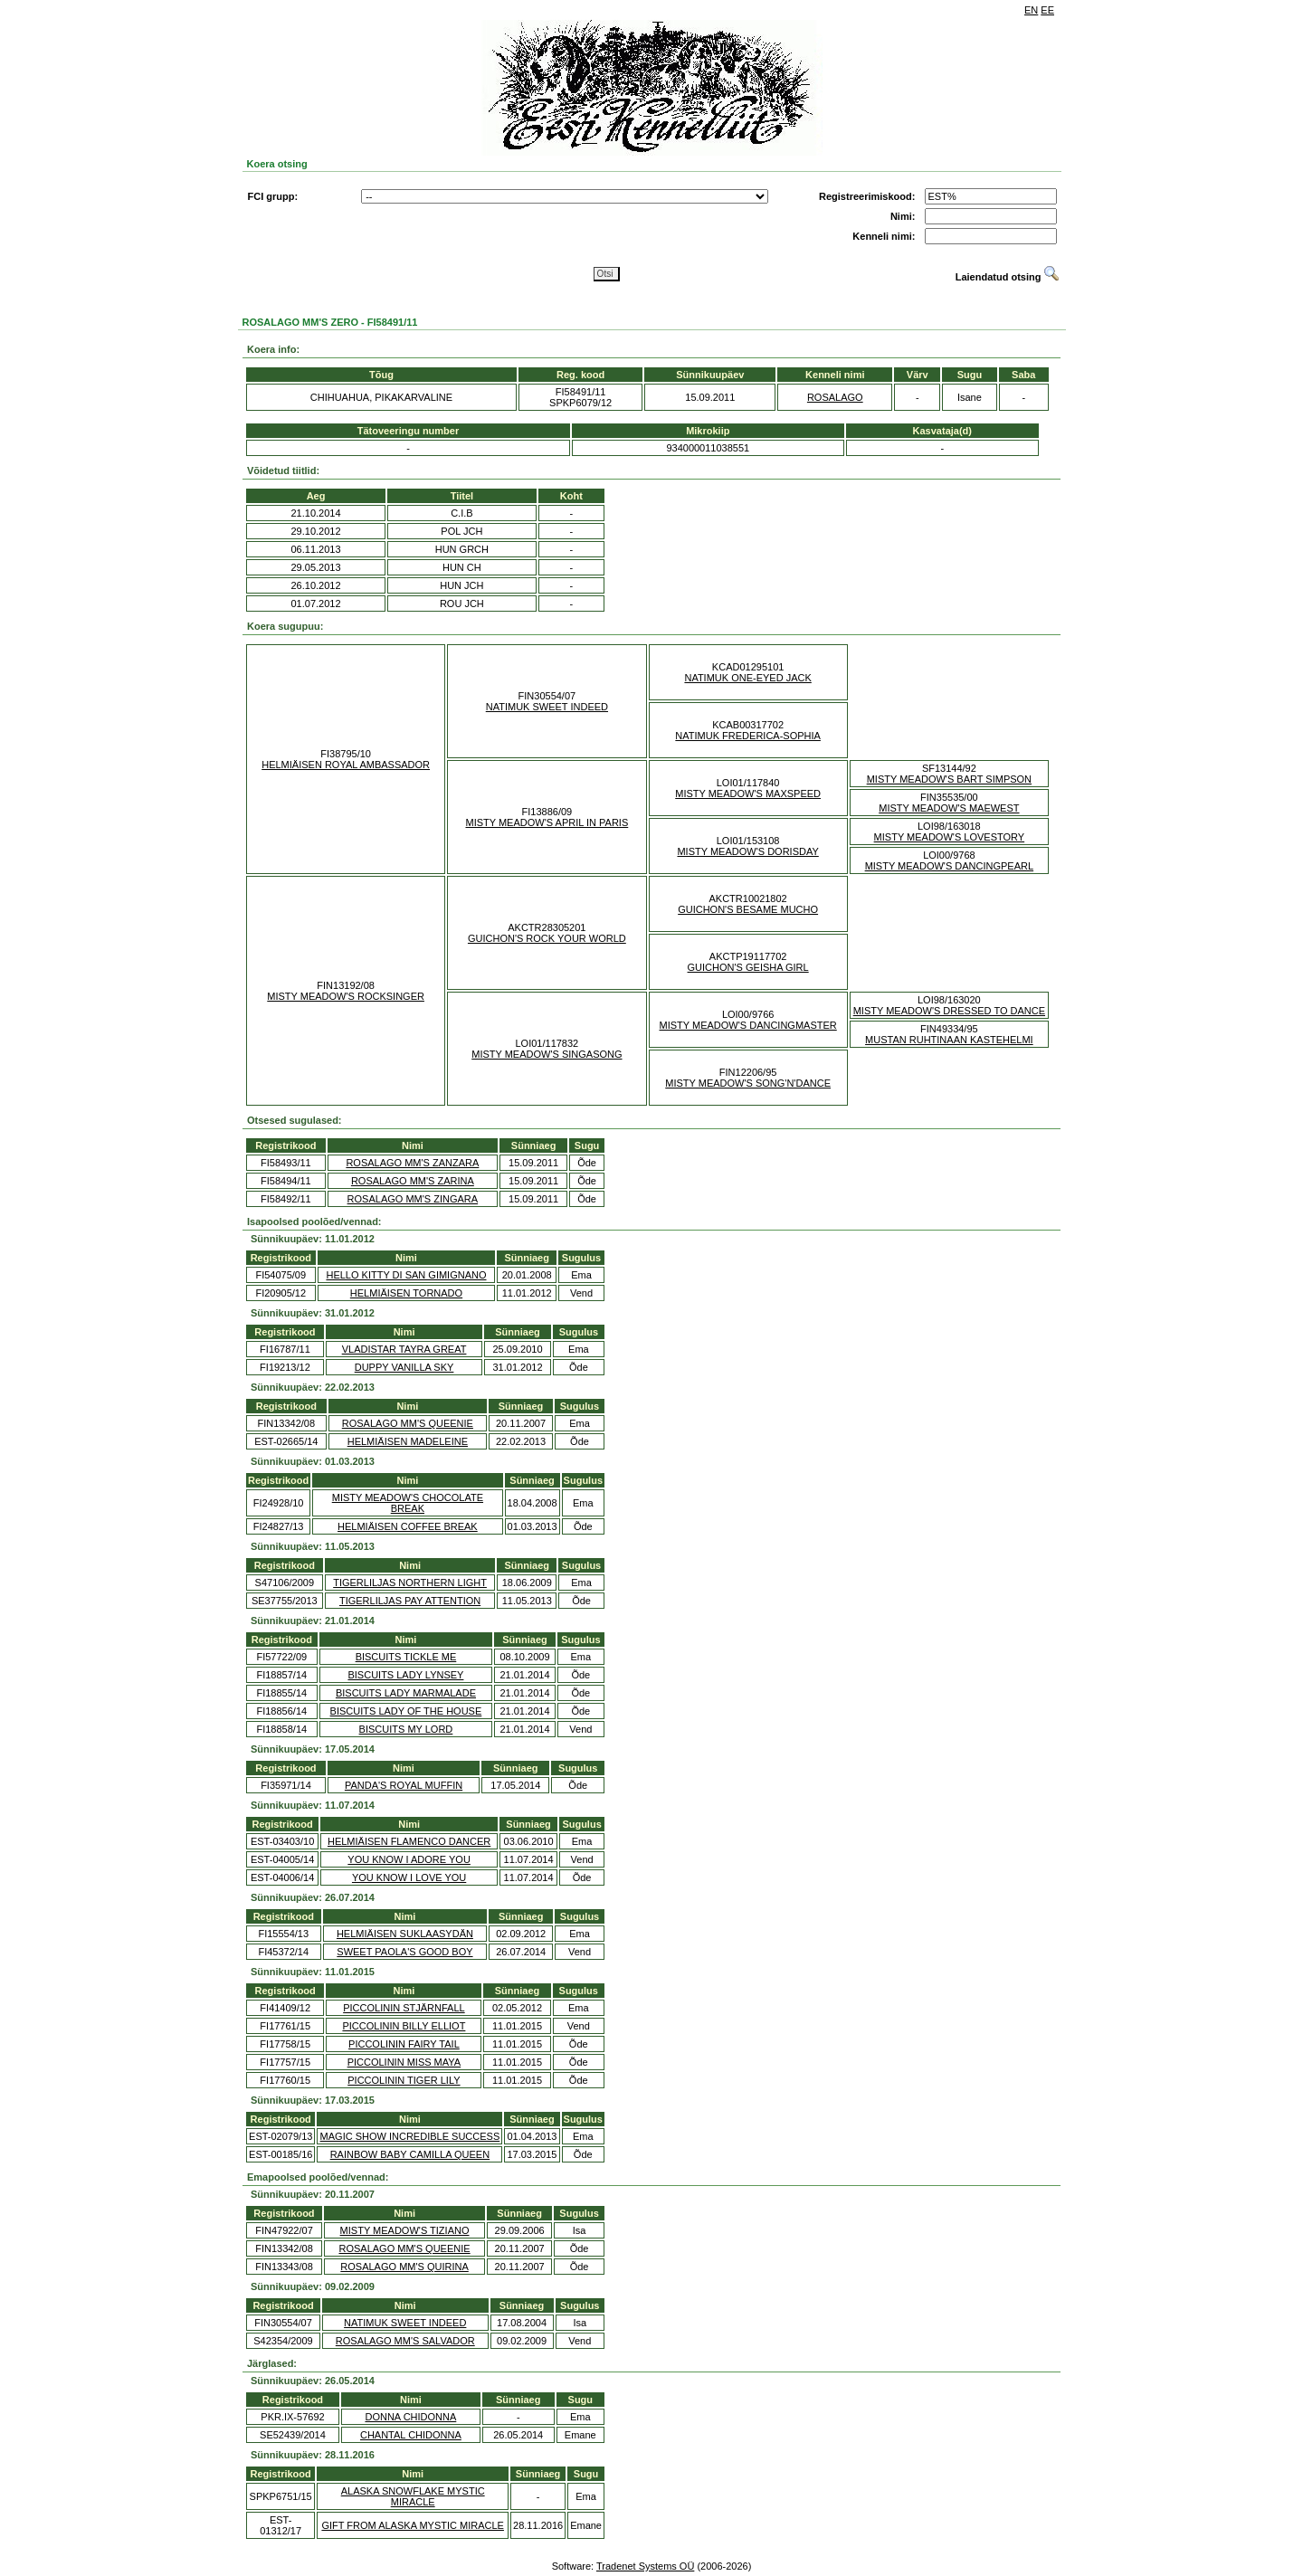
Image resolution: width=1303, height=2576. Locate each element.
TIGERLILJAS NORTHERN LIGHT (410, 1582)
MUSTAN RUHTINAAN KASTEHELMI (949, 1039)
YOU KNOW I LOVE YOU (409, 1877)
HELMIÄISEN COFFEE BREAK (408, 1526)
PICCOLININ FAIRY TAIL (404, 2044)
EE (1047, 10)
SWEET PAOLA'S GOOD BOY (404, 1951)
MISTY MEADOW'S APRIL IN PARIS (546, 822)
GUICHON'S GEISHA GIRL (748, 967)
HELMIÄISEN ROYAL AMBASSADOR (346, 764)
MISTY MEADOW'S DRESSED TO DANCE (949, 1010)
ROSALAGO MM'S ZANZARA (412, 1162)
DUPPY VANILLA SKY (404, 1367)
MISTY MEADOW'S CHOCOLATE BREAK (407, 1503)
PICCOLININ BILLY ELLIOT (403, 2025)
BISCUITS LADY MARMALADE (406, 1692)
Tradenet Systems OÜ (645, 2566)
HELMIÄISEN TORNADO (406, 1293)
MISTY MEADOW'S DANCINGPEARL (949, 865)
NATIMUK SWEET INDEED (547, 706)
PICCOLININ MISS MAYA (404, 2062)
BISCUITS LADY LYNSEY (405, 1674)
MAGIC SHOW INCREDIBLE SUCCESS (410, 2136)
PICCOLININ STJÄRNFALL (403, 2007)
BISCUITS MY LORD (406, 1729)
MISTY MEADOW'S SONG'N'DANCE (748, 1083)
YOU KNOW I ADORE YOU (409, 1859)
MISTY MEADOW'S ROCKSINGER (345, 996)
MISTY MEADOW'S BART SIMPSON (949, 779)
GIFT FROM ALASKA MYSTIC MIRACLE (412, 2525)
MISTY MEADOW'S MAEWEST (949, 808)
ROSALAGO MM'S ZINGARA (413, 1198)
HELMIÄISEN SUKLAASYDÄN (405, 1933)
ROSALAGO (835, 397)
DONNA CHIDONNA (410, 2416)
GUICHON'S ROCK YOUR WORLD (547, 938)
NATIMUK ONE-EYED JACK (747, 677)
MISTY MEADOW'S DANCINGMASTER (748, 1025)
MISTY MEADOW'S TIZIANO (405, 2230)
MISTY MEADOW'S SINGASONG (546, 1054)
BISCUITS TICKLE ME (406, 1656)
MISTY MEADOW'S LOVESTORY (949, 837)
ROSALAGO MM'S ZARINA (412, 1180)
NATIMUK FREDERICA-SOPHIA (748, 735)
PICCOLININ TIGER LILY (403, 2080)
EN (1031, 10)
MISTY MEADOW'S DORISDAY (747, 851)
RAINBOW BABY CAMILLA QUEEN (410, 2154)
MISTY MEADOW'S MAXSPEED (748, 793)
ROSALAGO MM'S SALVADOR (405, 2340)
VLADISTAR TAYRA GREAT (404, 1349)
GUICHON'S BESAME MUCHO (748, 909)
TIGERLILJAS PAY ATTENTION (409, 1600)
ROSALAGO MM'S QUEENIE (407, 1423)
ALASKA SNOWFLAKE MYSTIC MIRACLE (413, 2496)
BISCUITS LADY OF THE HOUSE (406, 1711)
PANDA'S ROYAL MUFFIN (403, 1785)
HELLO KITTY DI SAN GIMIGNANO (406, 1274)
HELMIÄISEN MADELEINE (407, 1441)
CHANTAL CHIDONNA (410, 2434)
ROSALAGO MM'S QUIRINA (404, 2266)
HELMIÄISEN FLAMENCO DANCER (409, 1841)
